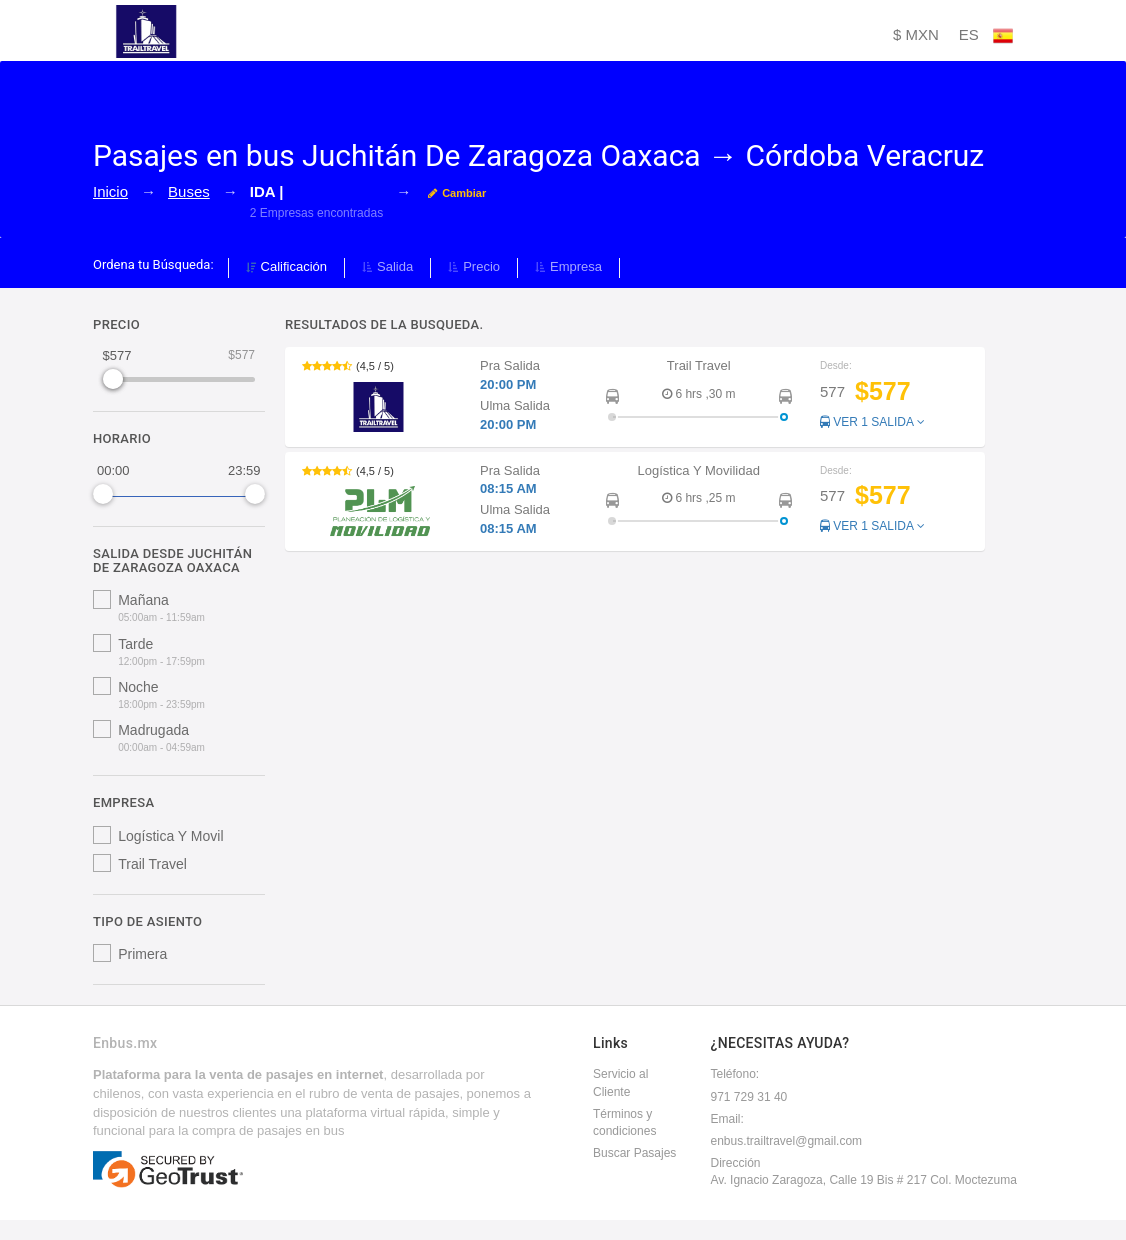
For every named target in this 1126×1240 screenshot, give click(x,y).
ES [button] (986, 36)
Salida (387, 266)
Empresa (568, 266)
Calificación (286, 266)
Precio (474, 266)
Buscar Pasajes (634, 1153)
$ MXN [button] (916, 34)
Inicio (110, 191)
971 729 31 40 (749, 1097)
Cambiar (457, 193)
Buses (189, 191)
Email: (727, 1119)
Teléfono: (735, 1074)
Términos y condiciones (624, 1122)
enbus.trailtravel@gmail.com (787, 1141)
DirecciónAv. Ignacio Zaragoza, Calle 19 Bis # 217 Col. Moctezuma (864, 1171)
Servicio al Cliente (620, 1082)
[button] (635, 396)
